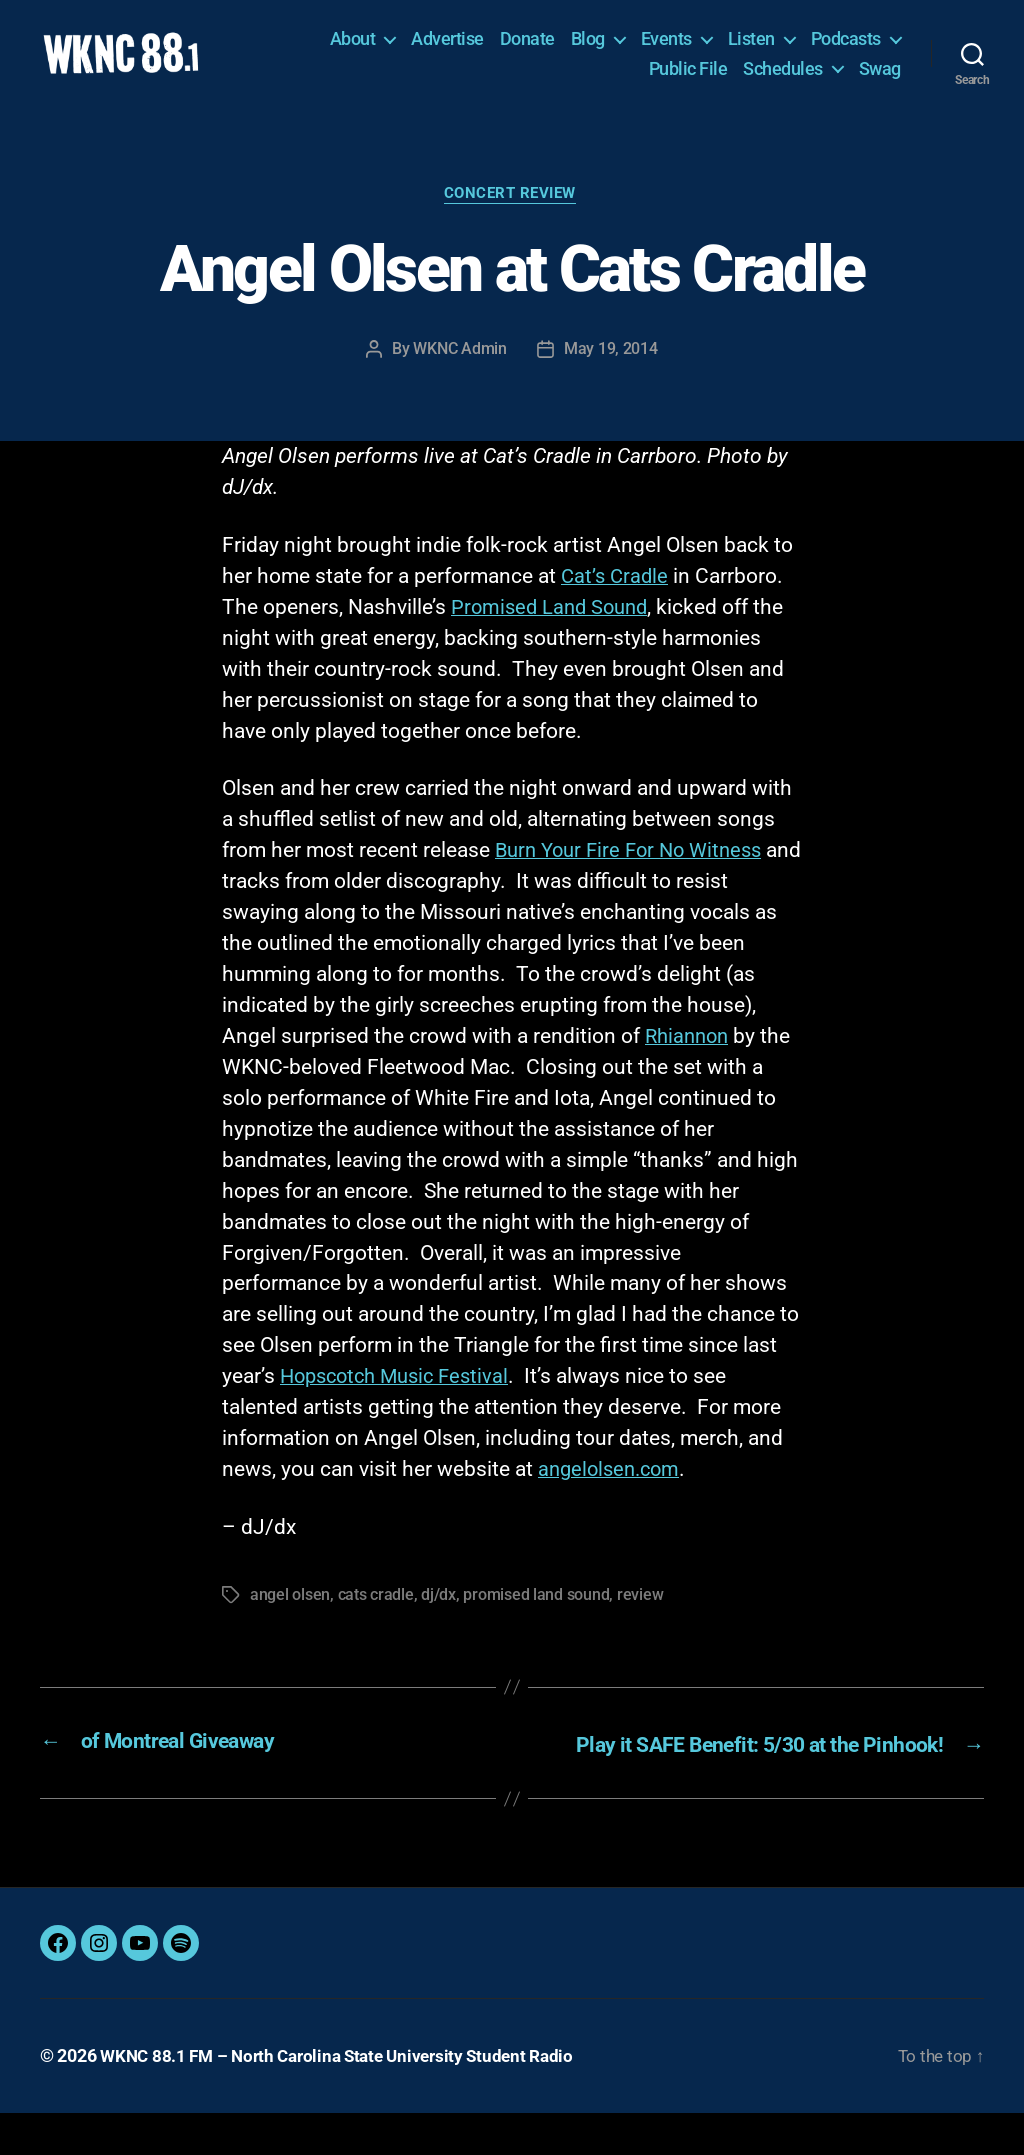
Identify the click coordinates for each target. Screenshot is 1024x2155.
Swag (880, 75)
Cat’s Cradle (616, 593)
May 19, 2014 (611, 366)
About (353, 46)
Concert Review (512, 212)
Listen (751, 46)
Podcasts (846, 46)
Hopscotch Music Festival (401, 1394)
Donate (527, 46)
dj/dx (438, 1611)
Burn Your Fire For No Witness (635, 868)
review (639, 1611)
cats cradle (376, 1611)
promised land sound (536, 1611)
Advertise (447, 46)
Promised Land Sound (553, 624)
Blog (588, 46)
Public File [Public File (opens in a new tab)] (688, 75)
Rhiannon (689, 1053)
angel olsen (290, 1611)
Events (666, 46)
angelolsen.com (612, 1487)
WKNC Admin (460, 366)
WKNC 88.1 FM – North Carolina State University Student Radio (347, 2098)
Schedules (783, 75)
